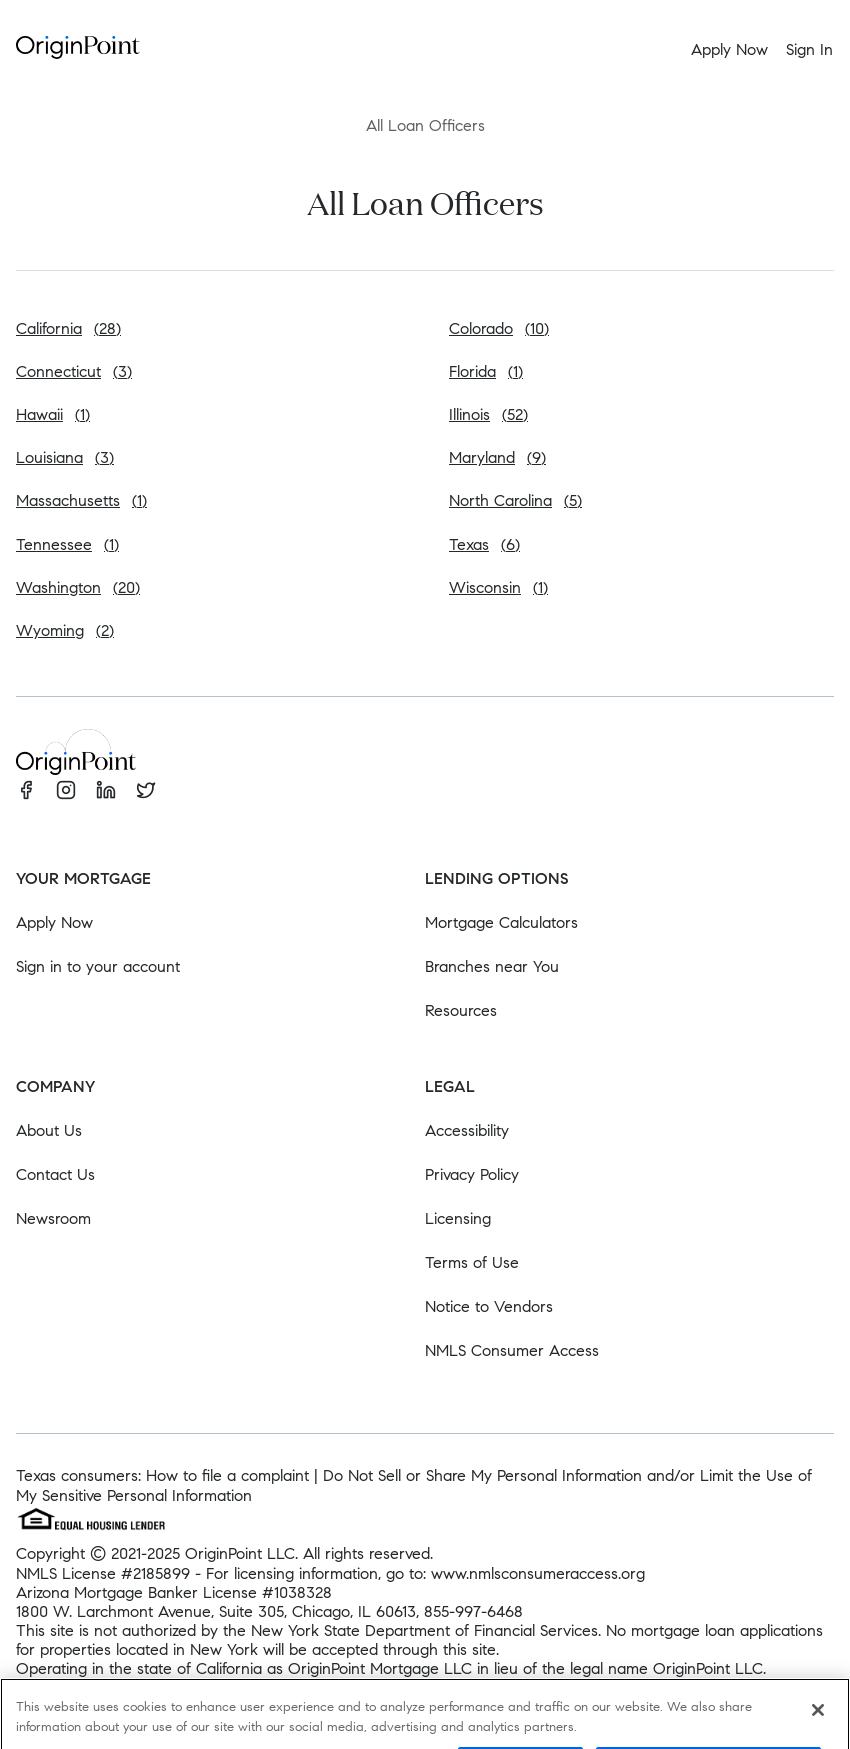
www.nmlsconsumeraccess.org (538, 1573)
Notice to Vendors (489, 1306)
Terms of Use (472, 1262)
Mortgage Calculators (501, 922)
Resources (461, 1010)
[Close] (818, 1724)
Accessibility (467, 1130)
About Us (49, 1130)
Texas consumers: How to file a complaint (162, 1475)
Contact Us (55, 1174)
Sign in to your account (98, 966)
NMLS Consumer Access (512, 1350)
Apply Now (54, 922)
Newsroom (53, 1218)
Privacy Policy (472, 1174)
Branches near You (492, 966)
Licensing (458, 1218)
